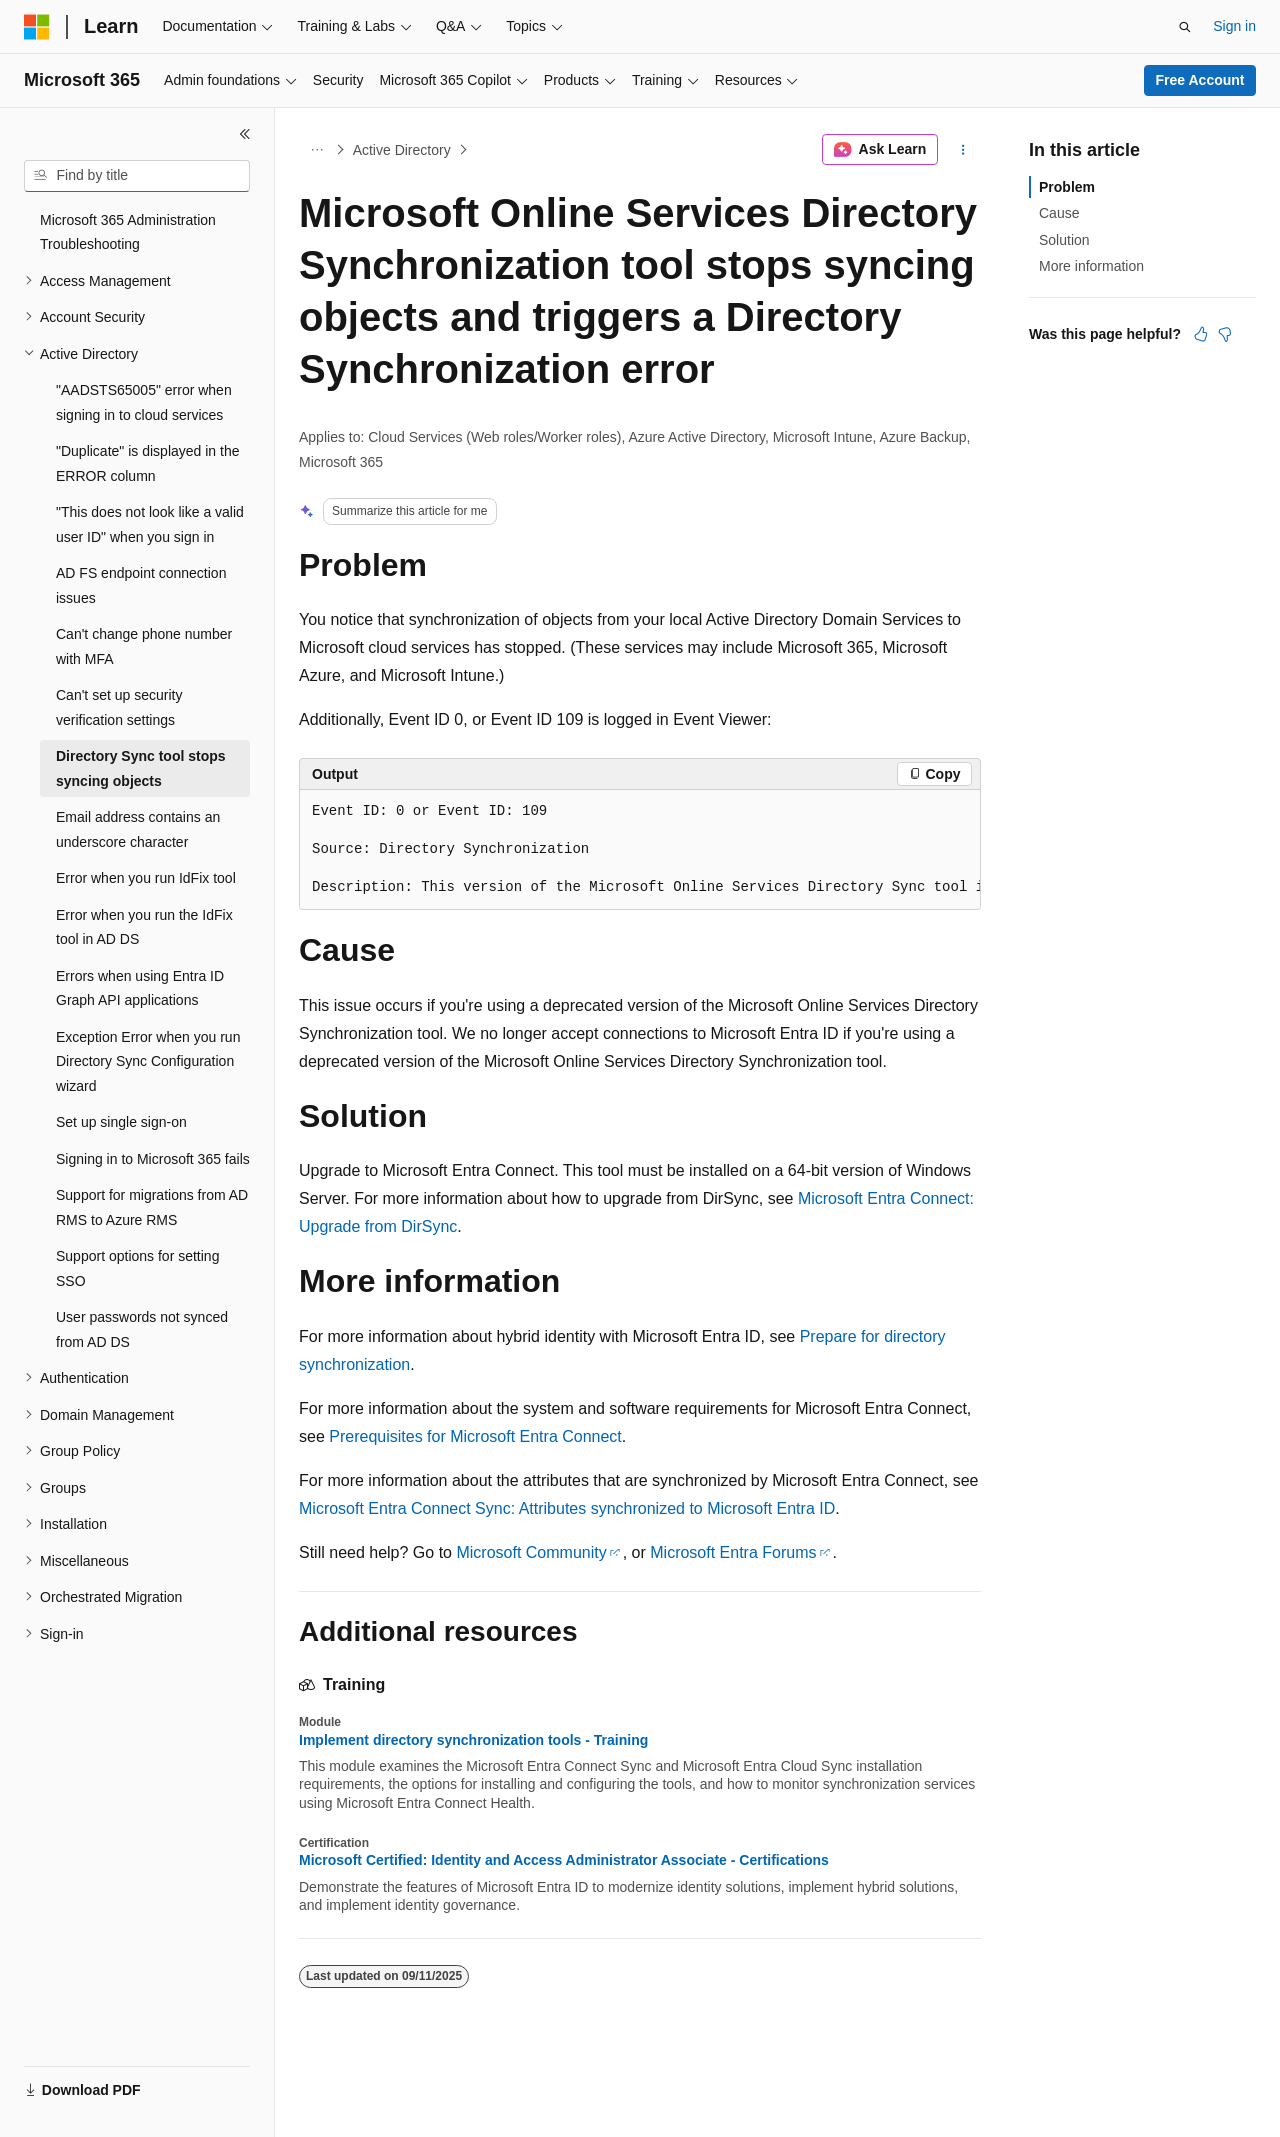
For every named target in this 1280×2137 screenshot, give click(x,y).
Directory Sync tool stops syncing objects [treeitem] (141, 768)
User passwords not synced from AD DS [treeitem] (142, 1329)
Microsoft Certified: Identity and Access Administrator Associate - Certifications (564, 1860)
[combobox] (137, 176)
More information (1091, 266)
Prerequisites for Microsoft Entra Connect (475, 1436)
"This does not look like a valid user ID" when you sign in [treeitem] (150, 524)
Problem (1067, 187)
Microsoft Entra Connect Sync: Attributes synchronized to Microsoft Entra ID (567, 1508)
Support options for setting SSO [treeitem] (137, 1268)
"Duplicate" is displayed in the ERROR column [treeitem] (147, 463)
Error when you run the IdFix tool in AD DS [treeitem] (144, 927)
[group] (640, 850)
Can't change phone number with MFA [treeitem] (144, 646)
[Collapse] (245, 134)
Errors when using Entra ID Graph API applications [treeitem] (140, 988)
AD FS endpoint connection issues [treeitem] (141, 585)
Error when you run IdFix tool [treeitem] (146, 878)
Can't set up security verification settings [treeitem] (119, 707)
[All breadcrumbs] (316, 150)
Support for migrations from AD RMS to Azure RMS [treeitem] (152, 1207)
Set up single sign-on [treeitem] (121, 1122)
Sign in (1234, 26)
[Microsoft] (37, 27)
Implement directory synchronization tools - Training (473, 1740)
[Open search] (1185, 27)
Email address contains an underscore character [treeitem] (138, 829)
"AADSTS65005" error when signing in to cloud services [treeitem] (144, 402)
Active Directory (402, 150)
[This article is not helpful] (1225, 334)
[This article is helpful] (1201, 334)
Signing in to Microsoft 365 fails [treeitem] (153, 1159)
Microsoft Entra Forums (733, 1552)
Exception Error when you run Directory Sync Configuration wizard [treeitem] (148, 1061)
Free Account (1200, 80)
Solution (1064, 240)
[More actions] (963, 150)
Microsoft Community (531, 1552)
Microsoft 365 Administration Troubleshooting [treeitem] (128, 232)
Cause (1059, 213)
